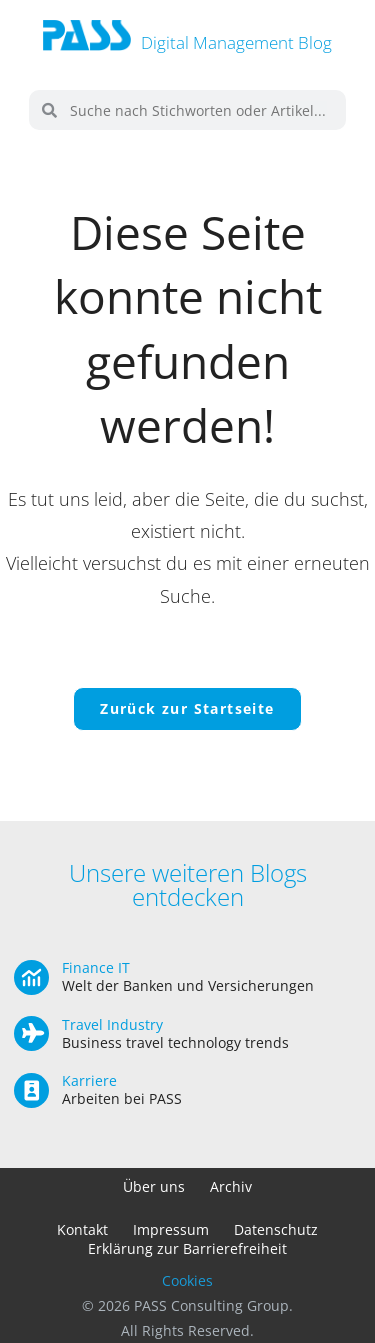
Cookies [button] (187, 1280)
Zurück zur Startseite (187, 708)
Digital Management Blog (236, 42)
